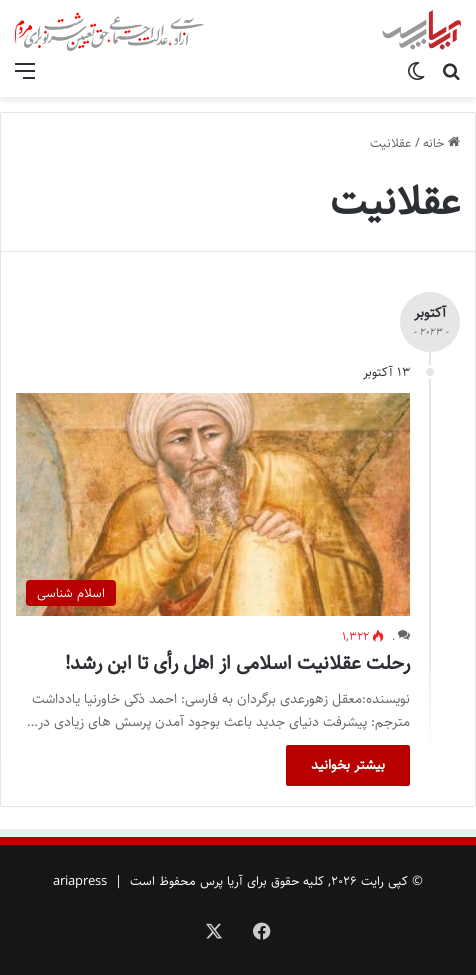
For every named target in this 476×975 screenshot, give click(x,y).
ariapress (80, 881)
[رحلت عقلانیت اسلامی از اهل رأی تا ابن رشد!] (213, 504)
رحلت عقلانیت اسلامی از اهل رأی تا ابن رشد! (237, 663)
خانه (441, 143)
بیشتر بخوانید (348, 765)
